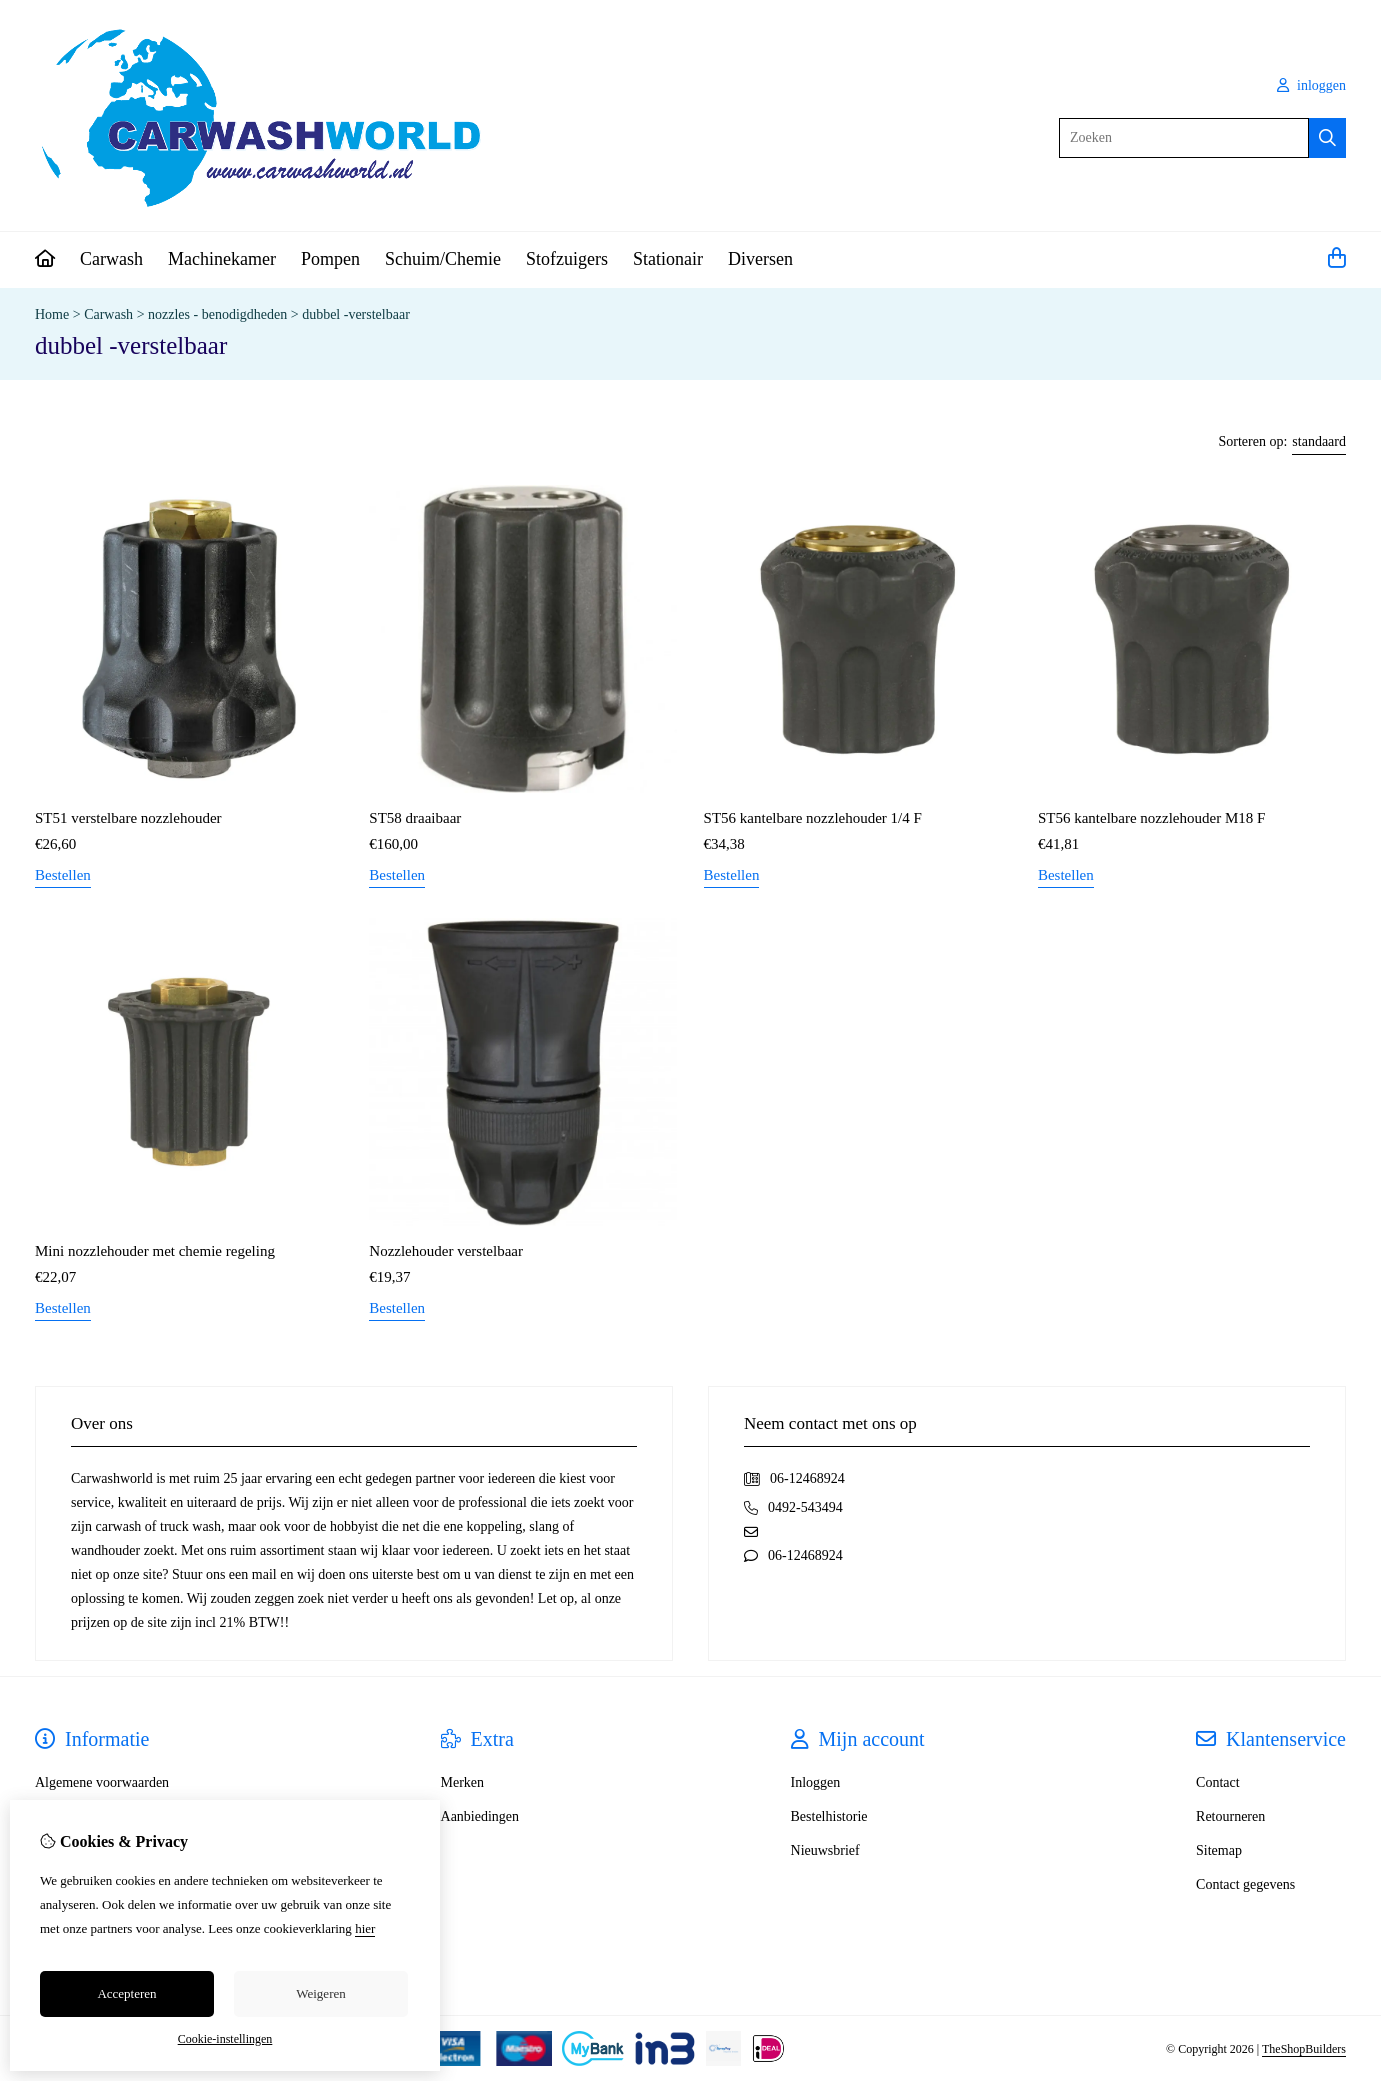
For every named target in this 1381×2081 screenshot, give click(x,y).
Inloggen (816, 1782)
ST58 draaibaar (415, 818)
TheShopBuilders (1304, 2049)
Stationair (668, 259)
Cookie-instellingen (225, 2039)
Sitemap (1219, 1850)
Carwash (111, 259)
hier (365, 1928)
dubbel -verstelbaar (356, 314)
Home (52, 314)
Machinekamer (222, 259)
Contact (1218, 1782)
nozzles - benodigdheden (219, 314)
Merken (463, 1782)
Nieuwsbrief (825, 1850)
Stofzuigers (567, 259)
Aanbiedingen (480, 1816)
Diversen (760, 259)
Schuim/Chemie (443, 259)
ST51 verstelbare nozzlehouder (128, 818)
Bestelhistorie (829, 1816)
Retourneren (1230, 1816)
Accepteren (126, 1993)
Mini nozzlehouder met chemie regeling (155, 1251)
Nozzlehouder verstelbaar (446, 1251)
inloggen (1312, 85)
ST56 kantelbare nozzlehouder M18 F (1151, 818)
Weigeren (320, 1993)
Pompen (330, 259)
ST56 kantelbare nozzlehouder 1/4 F (813, 818)
